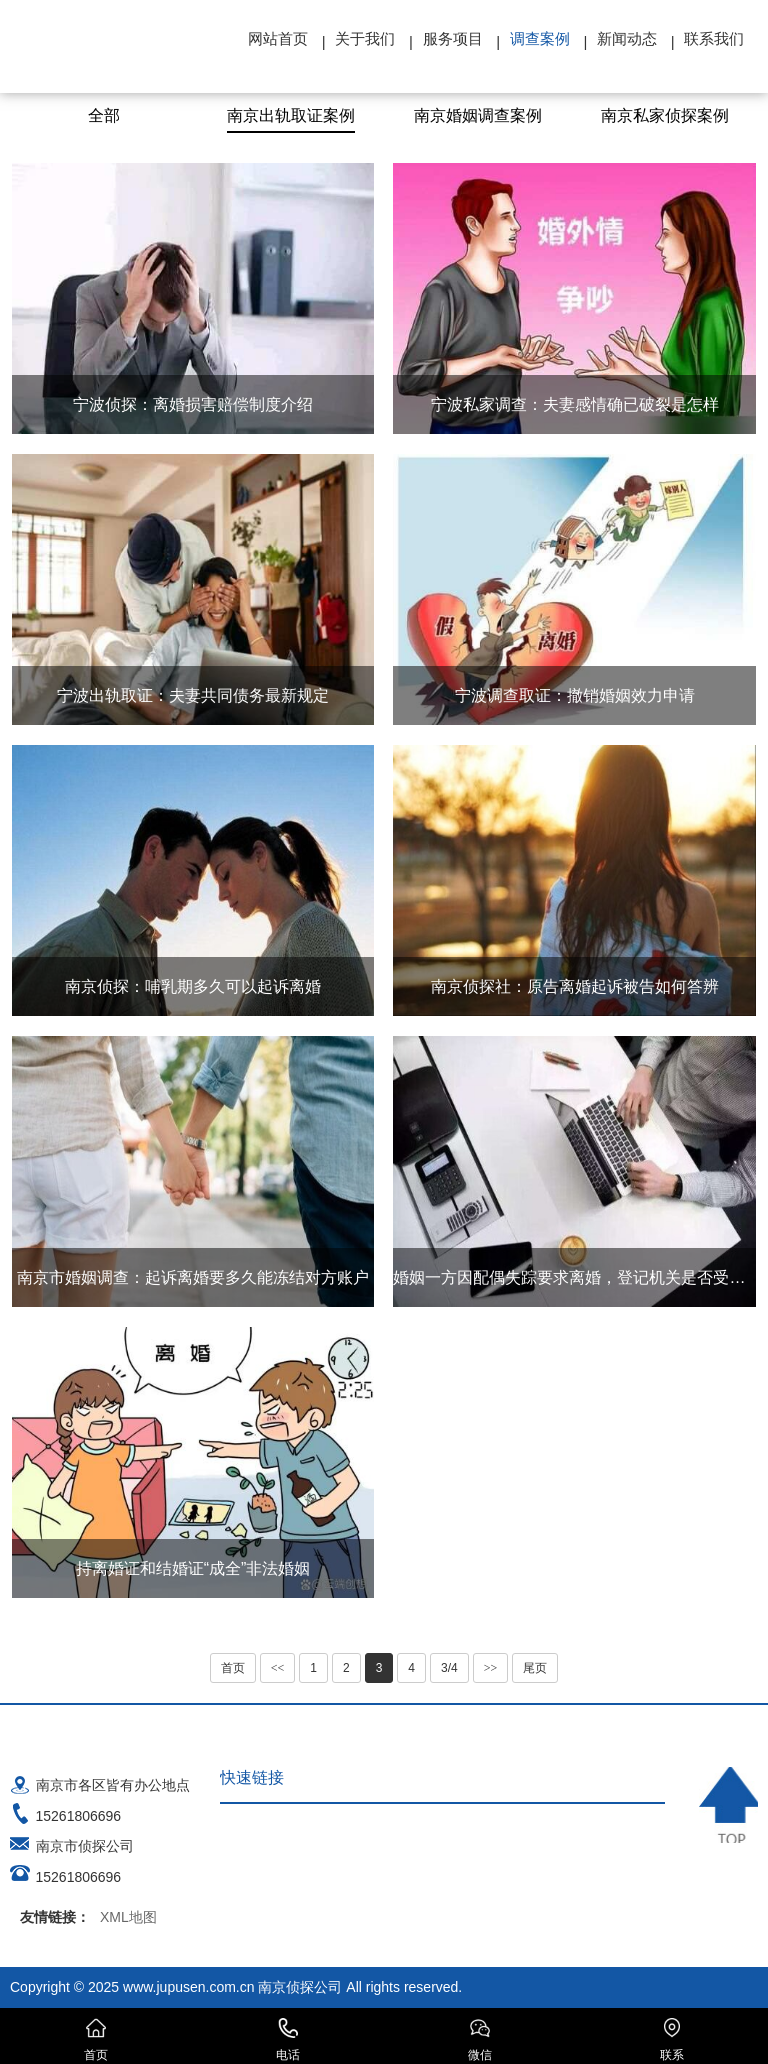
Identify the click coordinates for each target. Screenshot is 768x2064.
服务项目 (453, 38)
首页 (233, 1668)
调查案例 (540, 38)
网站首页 (278, 38)
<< (278, 1668)
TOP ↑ (729, 1805)
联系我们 (714, 38)
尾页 (535, 1668)
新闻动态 (627, 38)
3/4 (449, 1668)
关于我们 (365, 38)
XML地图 (128, 1917)
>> (491, 1668)
